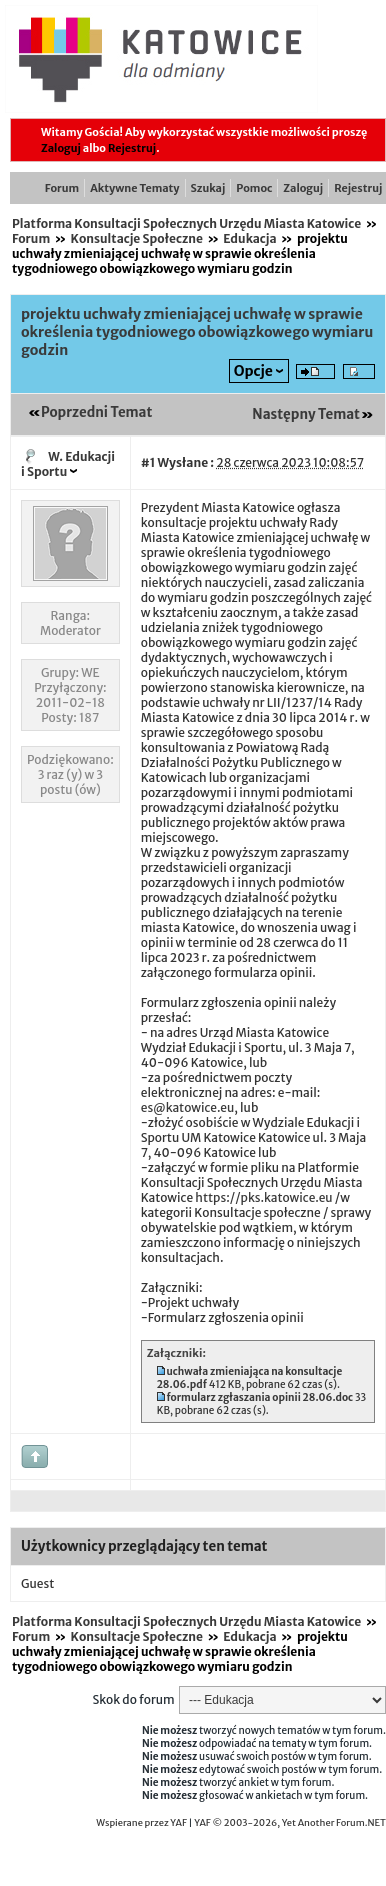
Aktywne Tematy (134, 188)
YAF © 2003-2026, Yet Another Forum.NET (290, 1823)
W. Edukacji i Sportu (68, 464)
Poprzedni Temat (96, 412)
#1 (148, 462)
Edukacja (249, 238)
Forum (62, 188)
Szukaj (208, 188)
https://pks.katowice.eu (263, 1197)
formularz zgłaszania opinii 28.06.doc (260, 1397)
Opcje (253, 371)
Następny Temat (306, 414)
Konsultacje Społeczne (137, 238)
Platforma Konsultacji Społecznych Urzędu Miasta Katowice (186, 223)
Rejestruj (132, 148)
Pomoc (254, 188)
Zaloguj (61, 148)
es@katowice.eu (188, 1107)
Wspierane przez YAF (141, 1823)
